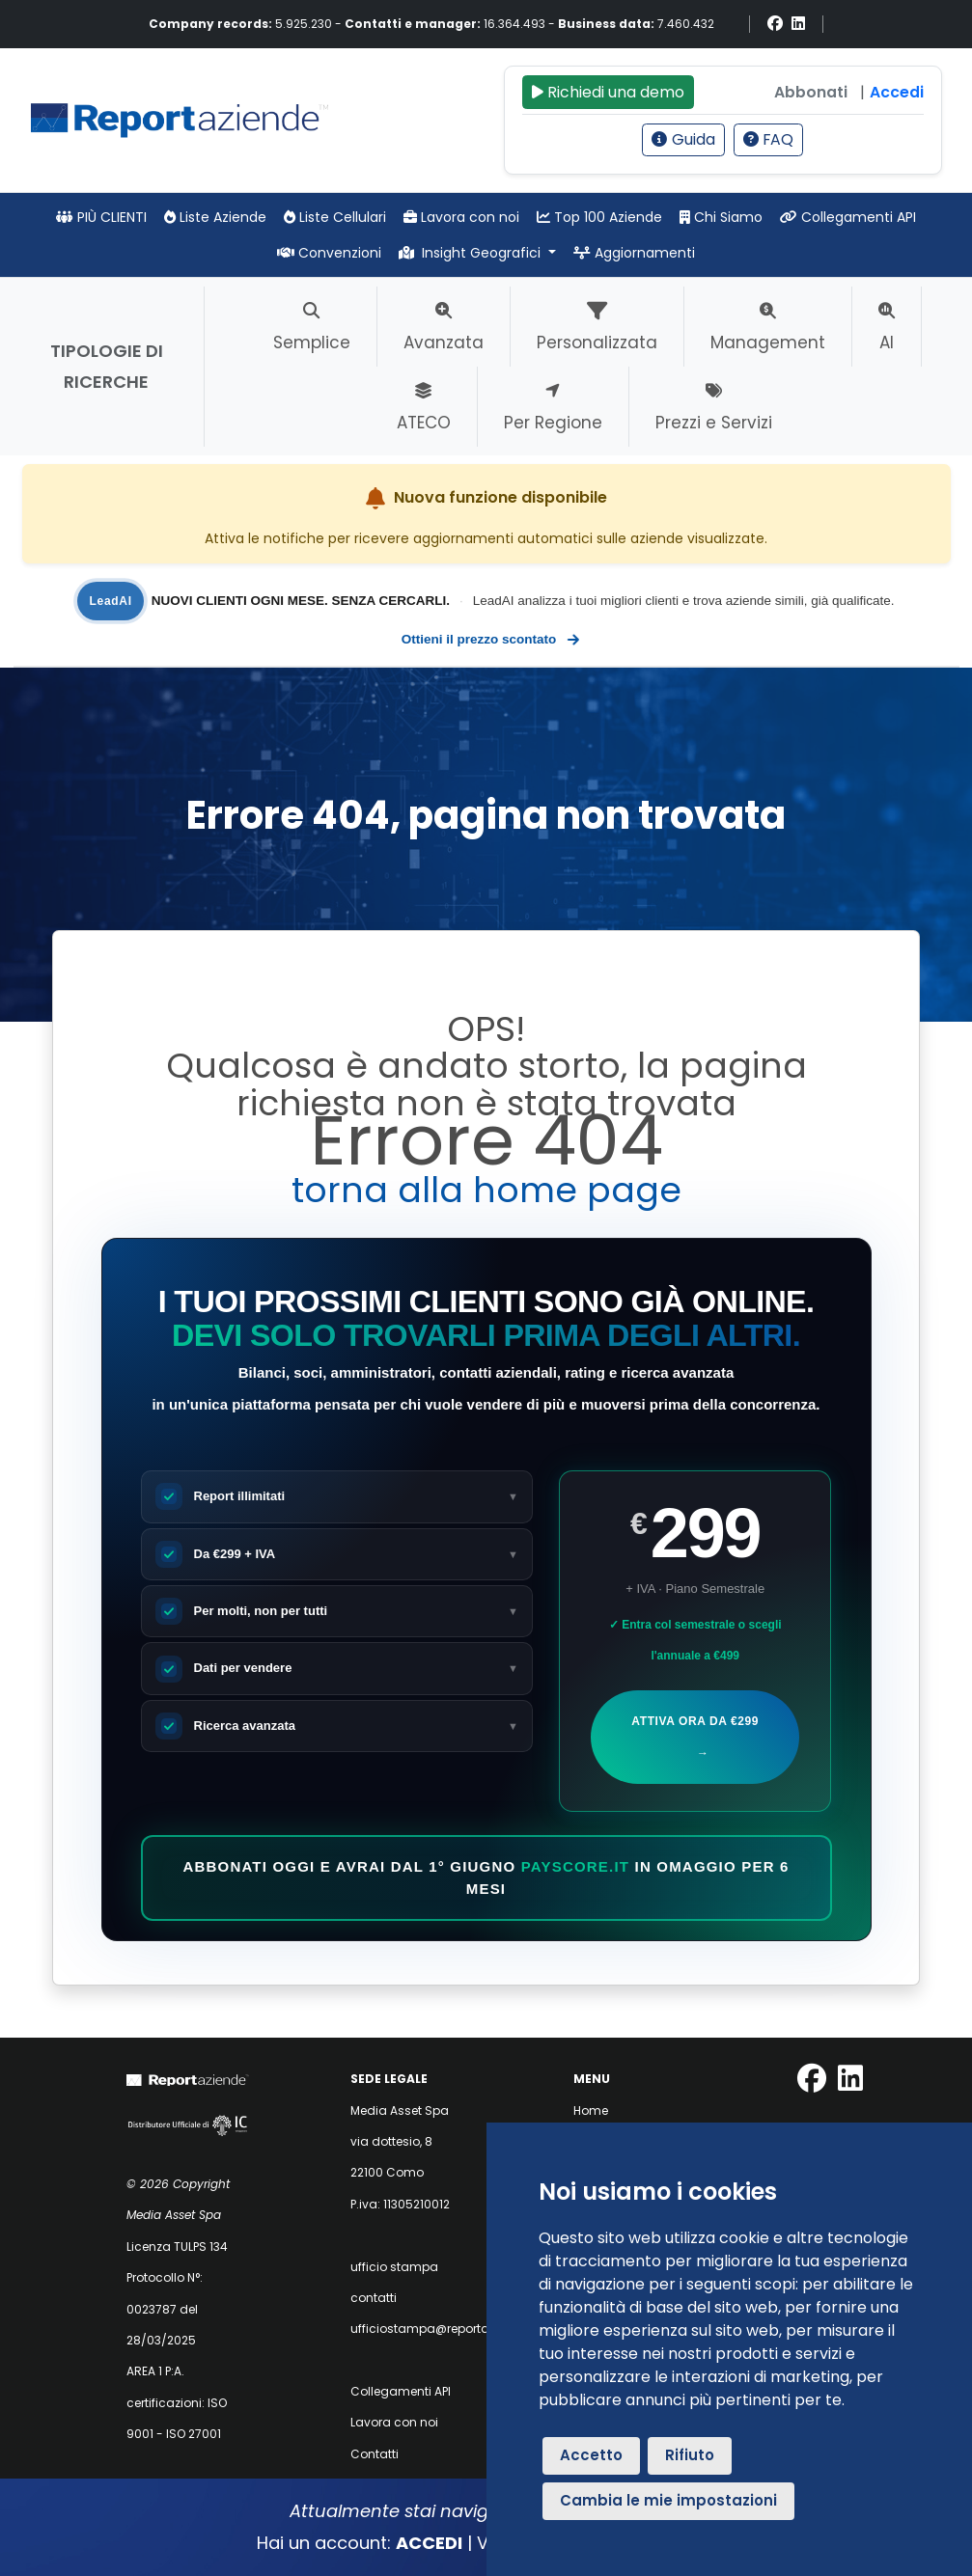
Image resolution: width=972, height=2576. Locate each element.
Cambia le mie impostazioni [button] (668, 2500)
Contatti (374, 2454)
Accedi (897, 92)
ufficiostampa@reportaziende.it (444, 2328)
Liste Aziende (215, 217)
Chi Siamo (721, 217)
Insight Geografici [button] (472, 252)
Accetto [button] (591, 2455)
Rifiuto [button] (689, 2455)
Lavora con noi (461, 217)
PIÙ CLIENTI (101, 217)
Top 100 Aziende (599, 217)
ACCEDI (429, 2543)
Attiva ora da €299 (695, 1741)
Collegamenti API (848, 217)
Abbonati (810, 92)
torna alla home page (486, 1190)
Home (590, 2110)
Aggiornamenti (634, 252)
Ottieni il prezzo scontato (489, 639)
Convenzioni (329, 252)
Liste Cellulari (335, 217)
